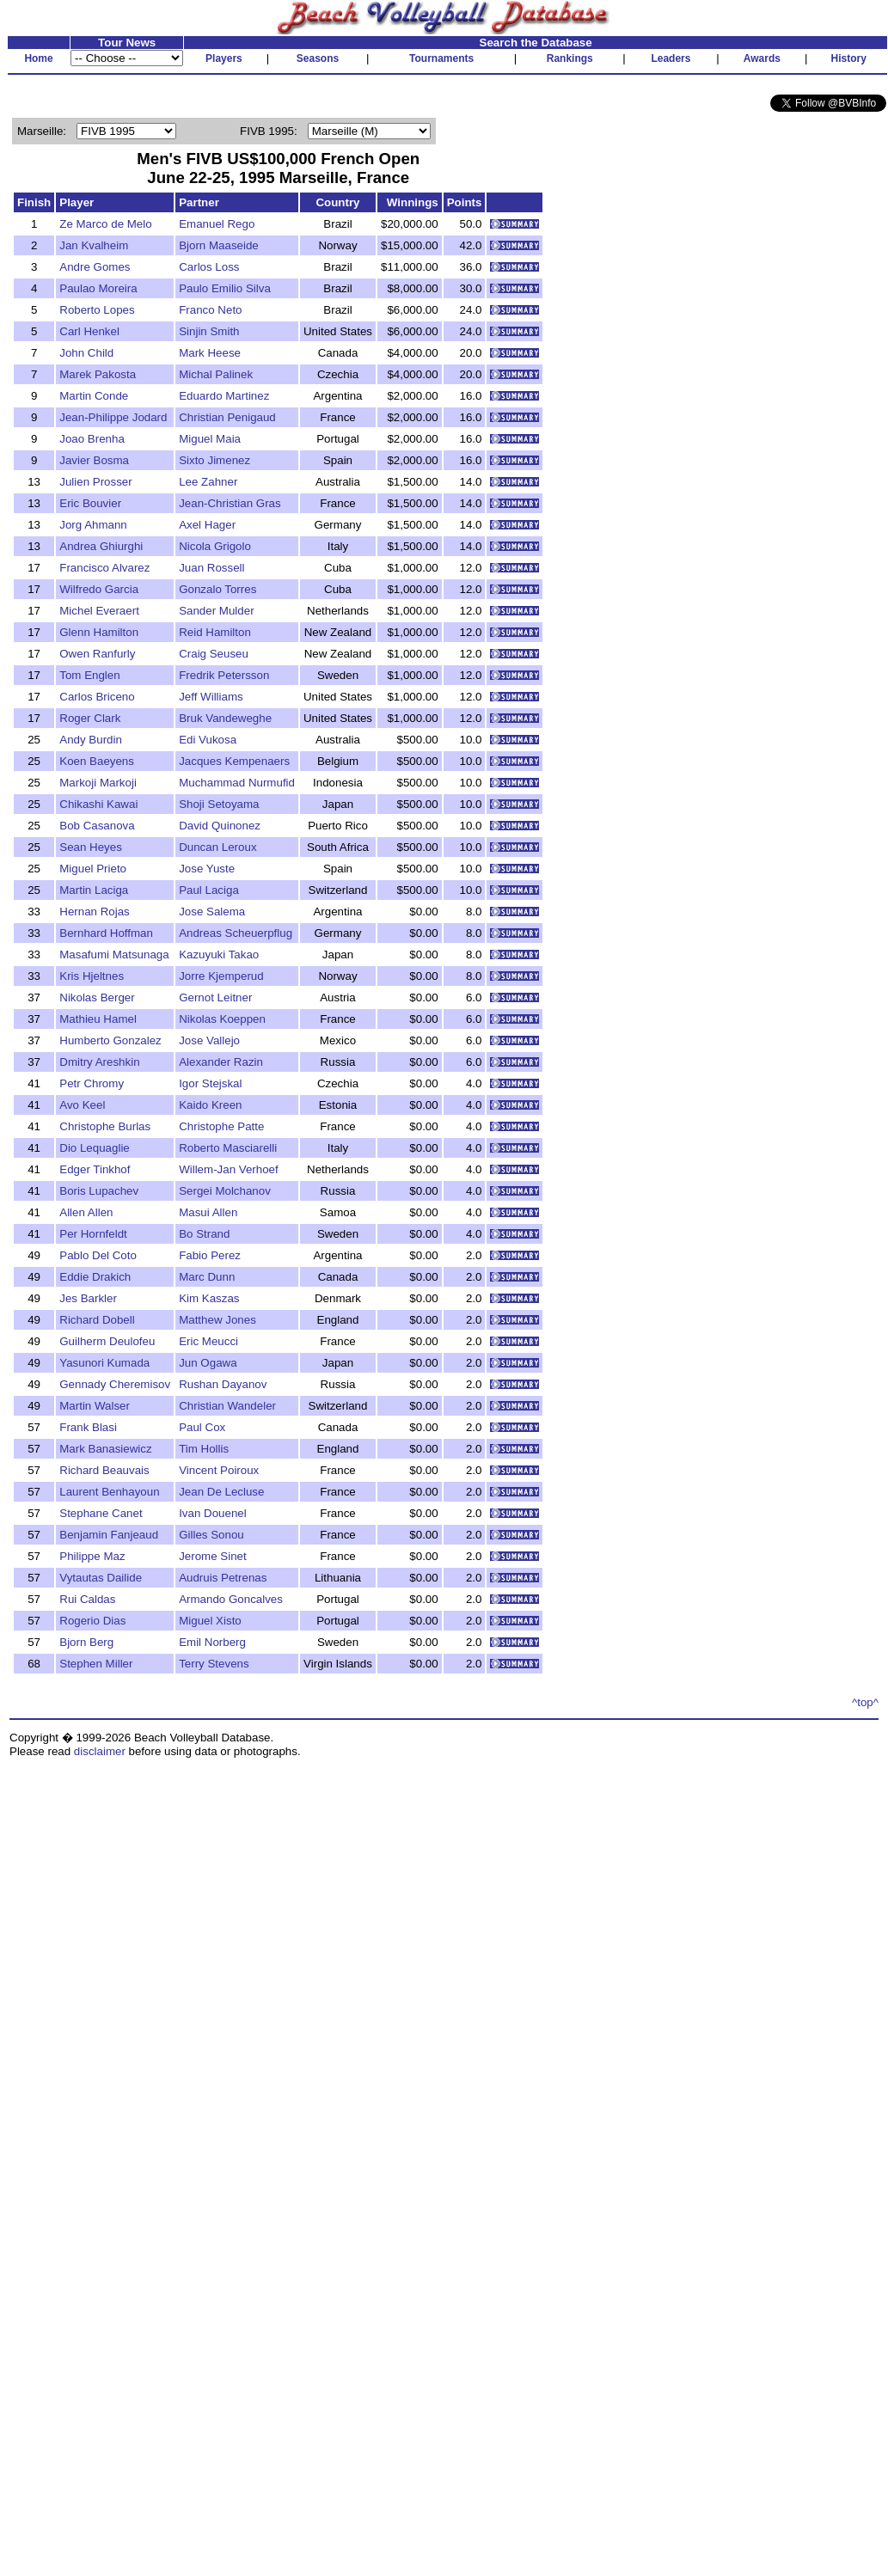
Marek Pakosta (97, 374)
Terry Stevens (213, 1663)
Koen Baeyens (96, 761)
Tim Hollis (204, 1448)
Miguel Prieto (92, 868)
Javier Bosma (94, 460)
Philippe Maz (92, 1556)
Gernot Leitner (215, 997)
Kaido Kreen (210, 1104)
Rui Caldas (87, 1599)
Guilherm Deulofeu (107, 1341)
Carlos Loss (209, 266)
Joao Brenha (92, 438)
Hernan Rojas (94, 911)
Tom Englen (89, 675)
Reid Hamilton (215, 632)
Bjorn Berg (86, 1642)
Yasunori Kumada (104, 1362)
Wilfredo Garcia (98, 589)
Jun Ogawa (207, 1362)
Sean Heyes (90, 847)
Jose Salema (212, 911)
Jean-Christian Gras (230, 503)
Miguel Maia (210, 438)
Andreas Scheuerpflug (235, 933)
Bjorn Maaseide (219, 245)
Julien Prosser (95, 481)
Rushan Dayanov (222, 1384)
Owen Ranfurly (97, 653)
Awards (762, 58)
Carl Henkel (89, 331)
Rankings (570, 58)
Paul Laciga (209, 890)
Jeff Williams (211, 696)
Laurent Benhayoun (109, 1491)
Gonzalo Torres (217, 589)
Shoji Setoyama (219, 804)
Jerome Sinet (213, 1556)
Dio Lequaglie (94, 1147)
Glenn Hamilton (98, 632)
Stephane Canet (100, 1513)
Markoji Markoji (98, 782)
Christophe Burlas (104, 1126)
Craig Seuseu (213, 653)
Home (38, 58)
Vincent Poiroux (219, 1470)
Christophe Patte (221, 1126)
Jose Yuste (207, 868)
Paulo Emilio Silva (225, 288)
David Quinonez (219, 825)
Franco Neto (210, 309)
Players (223, 58)
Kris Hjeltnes (91, 976)
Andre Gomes (94, 266)
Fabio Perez (210, 1255)
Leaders (670, 58)
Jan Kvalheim (93, 245)
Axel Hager (207, 524)
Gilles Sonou (211, 1534)
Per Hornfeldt (93, 1233)
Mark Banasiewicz (105, 1448)
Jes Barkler (88, 1298)
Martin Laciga (93, 890)
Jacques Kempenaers (234, 761)
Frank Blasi (88, 1427)
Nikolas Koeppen (222, 1019)
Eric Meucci (208, 1341)
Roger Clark (89, 718)
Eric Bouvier (90, 503)
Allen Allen (86, 1212)
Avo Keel (82, 1104)
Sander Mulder (216, 610)
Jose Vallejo (209, 1040)
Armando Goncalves (231, 1599)
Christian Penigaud (227, 417)
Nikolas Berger (96, 997)
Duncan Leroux (217, 847)
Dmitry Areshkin (99, 1061)
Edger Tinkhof (94, 1169)
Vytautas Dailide (100, 1577)
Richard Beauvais (104, 1470)
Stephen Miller (95, 1663)
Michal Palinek (216, 374)
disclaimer (100, 1751)
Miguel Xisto (210, 1620)
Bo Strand (204, 1233)
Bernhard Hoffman (106, 933)
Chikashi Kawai (98, 804)
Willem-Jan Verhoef (229, 1169)
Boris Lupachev (98, 1190)
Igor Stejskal (210, 1083)
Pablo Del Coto (98, 1255)
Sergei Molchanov (225, 1190)
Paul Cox (202, 1427)
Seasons (318, 58)
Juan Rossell (211, 567)
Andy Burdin (90, 739)
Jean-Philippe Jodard (113, 417)
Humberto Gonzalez (110, 1040)
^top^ (865, 1702)
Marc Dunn (207, 1276)
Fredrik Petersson (224, 675)
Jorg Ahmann (93, 524)
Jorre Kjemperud (221, 976)
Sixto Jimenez (214, 460)
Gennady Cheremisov (114, 1384)
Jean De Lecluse (221, 1491)
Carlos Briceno (96, 696)
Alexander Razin (221, 1061)
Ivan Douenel (213, 1513)
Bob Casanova (96, 825)
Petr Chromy (91, 1083)
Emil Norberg (212, 1642)
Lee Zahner (208, 481)
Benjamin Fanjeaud (108, 1534)
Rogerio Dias (92, 1620)
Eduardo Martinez (224, 395)
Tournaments (441, 58)
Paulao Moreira (98, 288)
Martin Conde (93, 395)
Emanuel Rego (216, 223)
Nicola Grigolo (215, 546)
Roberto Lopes (96, 309)
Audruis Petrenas (222, 1577)
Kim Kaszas (209, 1298)
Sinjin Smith (209, 331)
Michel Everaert (99, 610)
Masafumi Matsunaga (113, 954)
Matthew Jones (217, 1319)
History (849, 58)
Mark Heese (210, 352)
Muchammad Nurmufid (237, 782)
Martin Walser (94, 1405)
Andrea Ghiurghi (101, 546)
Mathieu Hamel (98, 1019)
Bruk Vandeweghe (225, 718)
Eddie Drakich (95, 1276)
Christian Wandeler (227, 1405)
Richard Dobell (96, 1319)
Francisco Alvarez (104, 567)
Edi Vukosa (207, 739)
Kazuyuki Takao (219, 954)
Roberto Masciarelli (228, 1147)
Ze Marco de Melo (105, 223)
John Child (86, 352)
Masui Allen (208, 1212)
